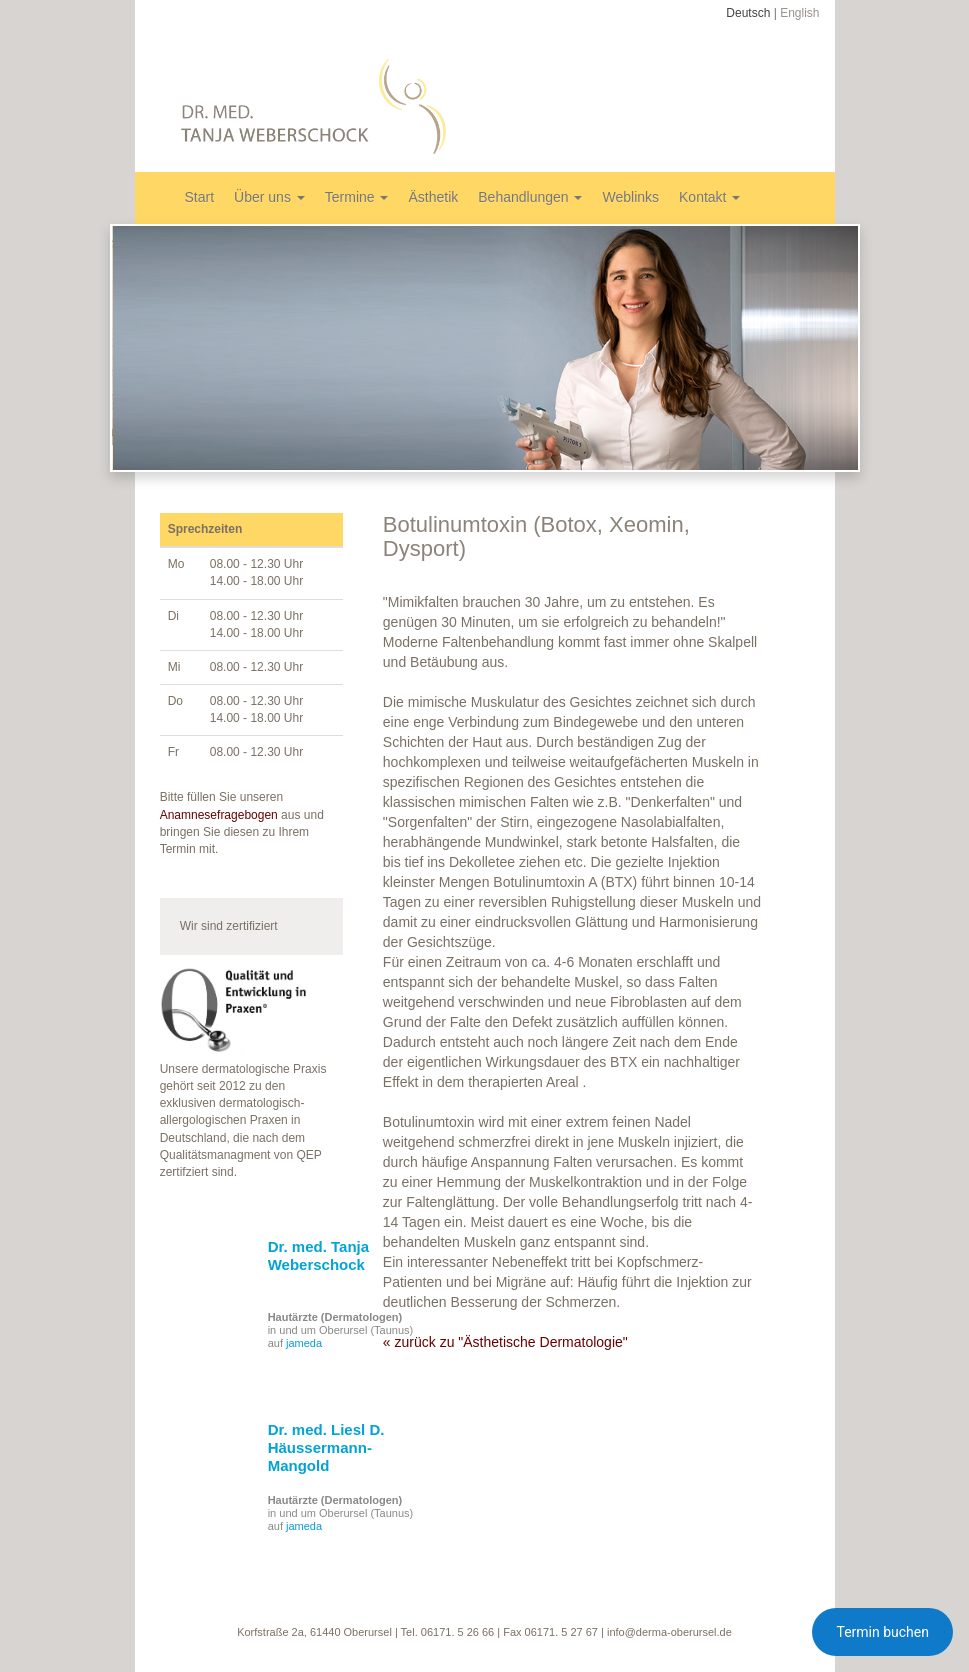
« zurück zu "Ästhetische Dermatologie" (505, 1342)
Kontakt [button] (709, 197)
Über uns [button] (269, 197)
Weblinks (630, 197)
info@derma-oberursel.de (669, 1632)
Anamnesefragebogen (219, 815)
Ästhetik (433, 197)
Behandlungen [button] (530, 197)
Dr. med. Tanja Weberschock (318, 1255)
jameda (304, 1343)
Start (200, 197)
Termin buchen (882, 1632)
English (799, 13)
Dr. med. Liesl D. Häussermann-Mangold (326, 1447)
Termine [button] (357, 197)
